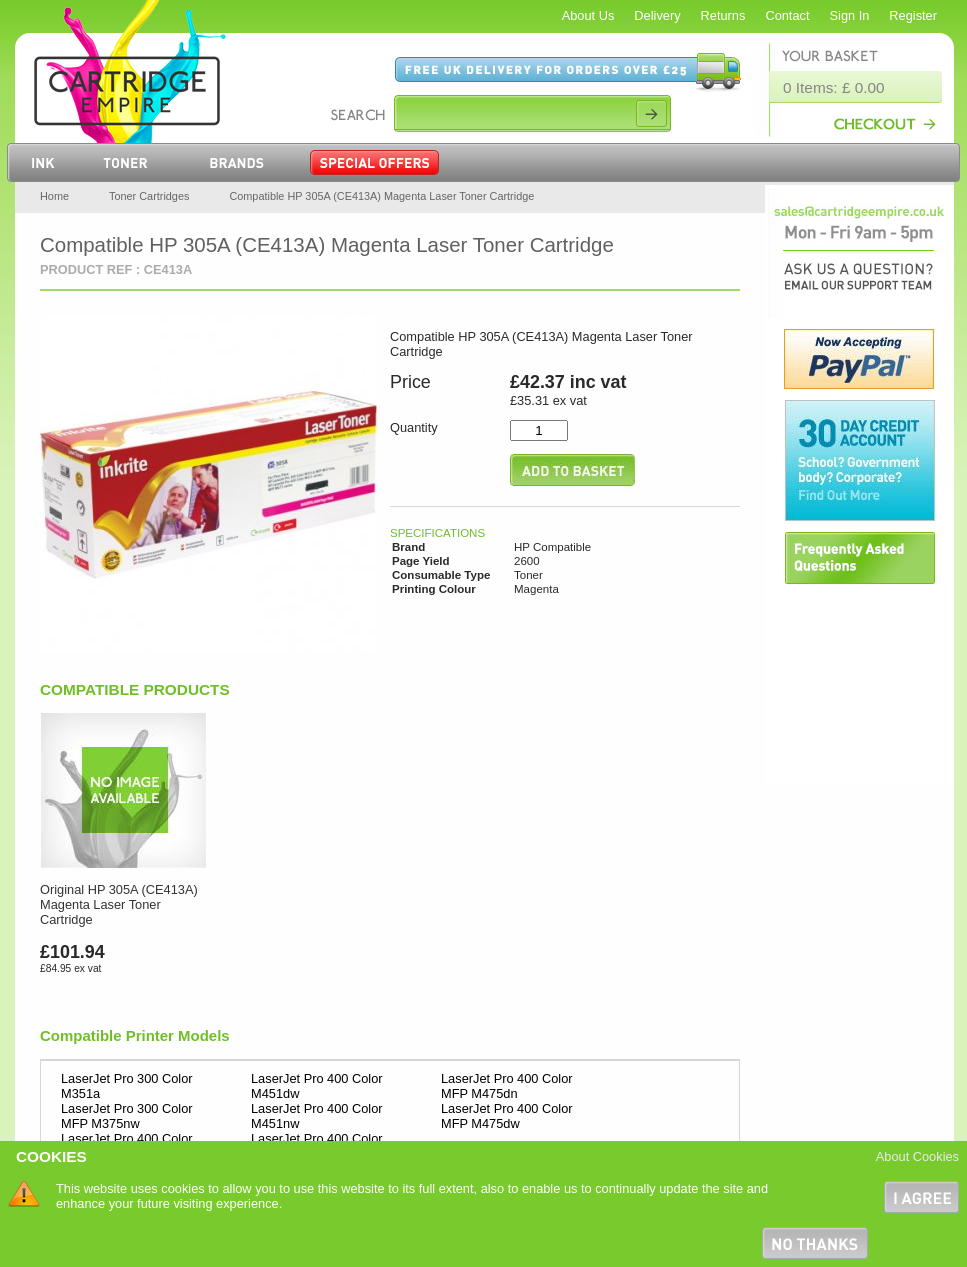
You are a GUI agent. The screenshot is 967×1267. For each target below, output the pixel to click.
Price (410, 382)
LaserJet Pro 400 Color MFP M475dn (507, 1086)
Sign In (850, 15)
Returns (723, 15)
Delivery (657, 15)
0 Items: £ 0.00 (834, 87)
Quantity (414, 427)
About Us (588, 15)
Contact (787, 15)
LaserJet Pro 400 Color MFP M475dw (507, 1116)
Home (54, 196)
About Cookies (917, 1156)
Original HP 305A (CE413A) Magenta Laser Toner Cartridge (119, 904)
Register (913, 15)
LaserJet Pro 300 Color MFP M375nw (127, 1116)
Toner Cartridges (149, 196)
